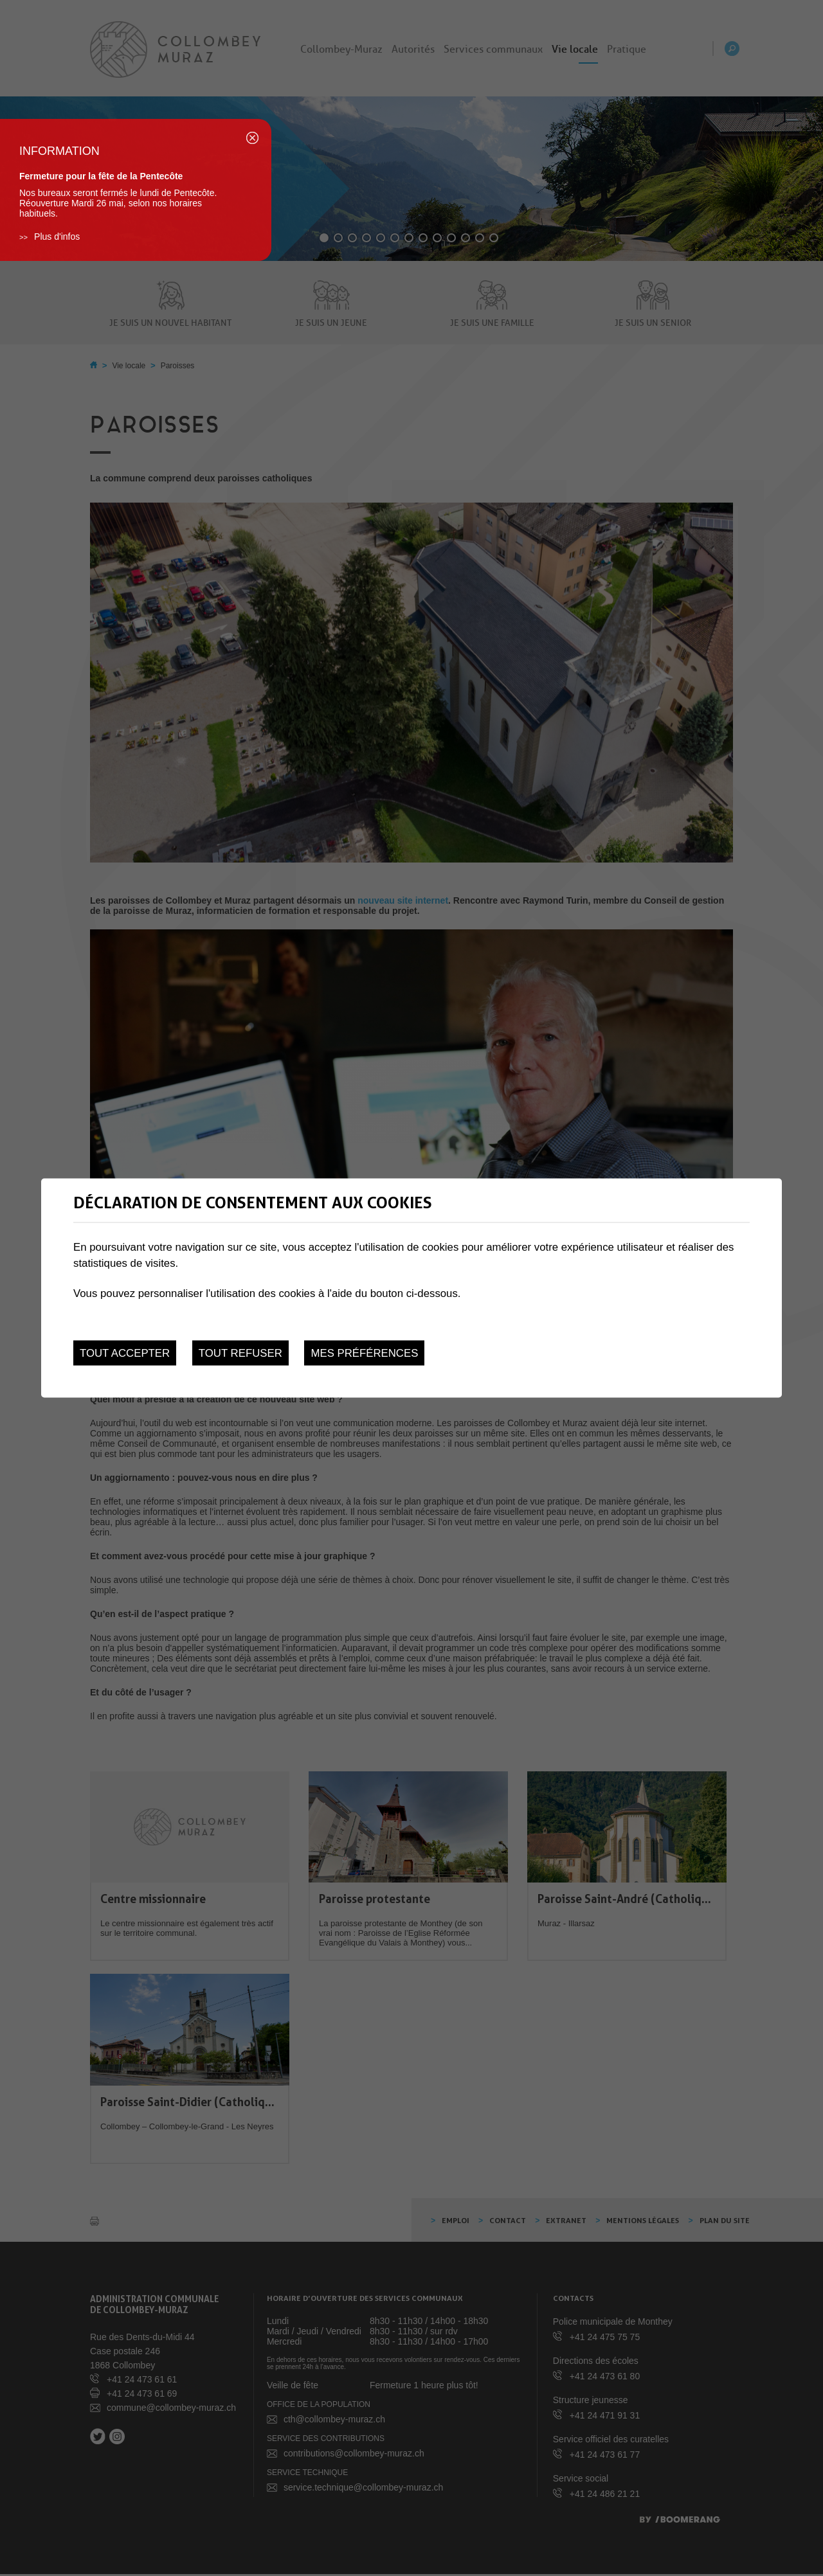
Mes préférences (364, 1352)
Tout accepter (125, 1352)
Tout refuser (240, 1352)
